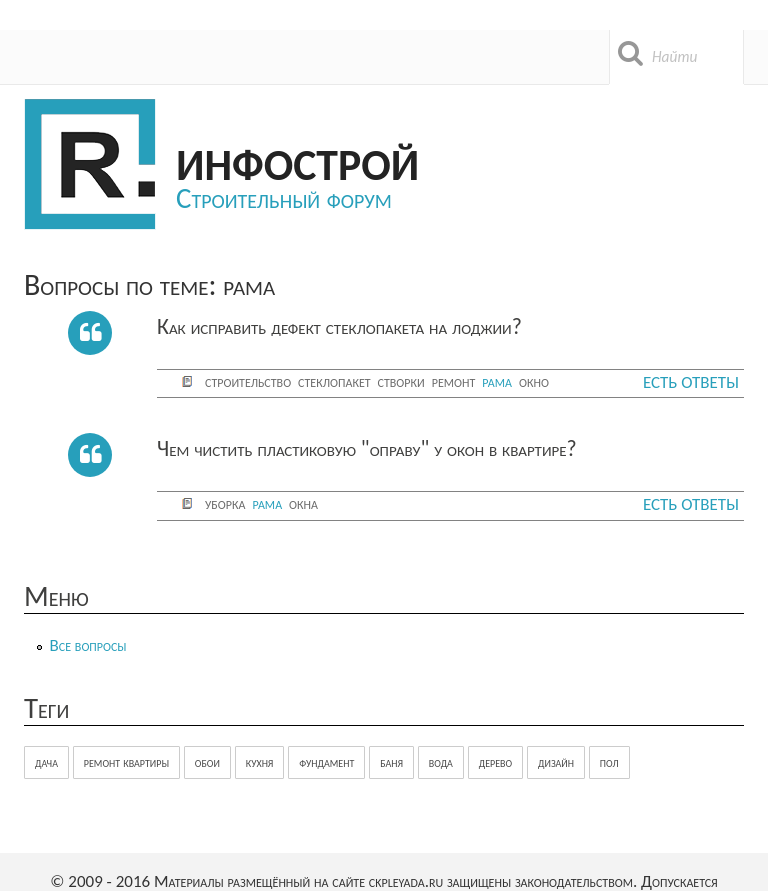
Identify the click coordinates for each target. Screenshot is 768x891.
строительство (248, 381)
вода (441, 762)
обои (207, 762)
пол (609, 762)
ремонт (454, 381)
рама (497, 381)
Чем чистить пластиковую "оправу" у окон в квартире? (367, 448)
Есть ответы (691, 382)
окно (534, 381)
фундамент (326, 762)
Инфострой (297, 161)
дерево (495, 762)
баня (391, 762)
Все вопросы (88, 645)
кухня (260, 762)
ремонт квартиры (126, 762)
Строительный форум (284, 198)
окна (303, 503)
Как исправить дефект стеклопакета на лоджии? (339, 326)
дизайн (556, 762)
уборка (225, 503)
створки (401, 381)
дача (46, 762)
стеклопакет (334, 381)
